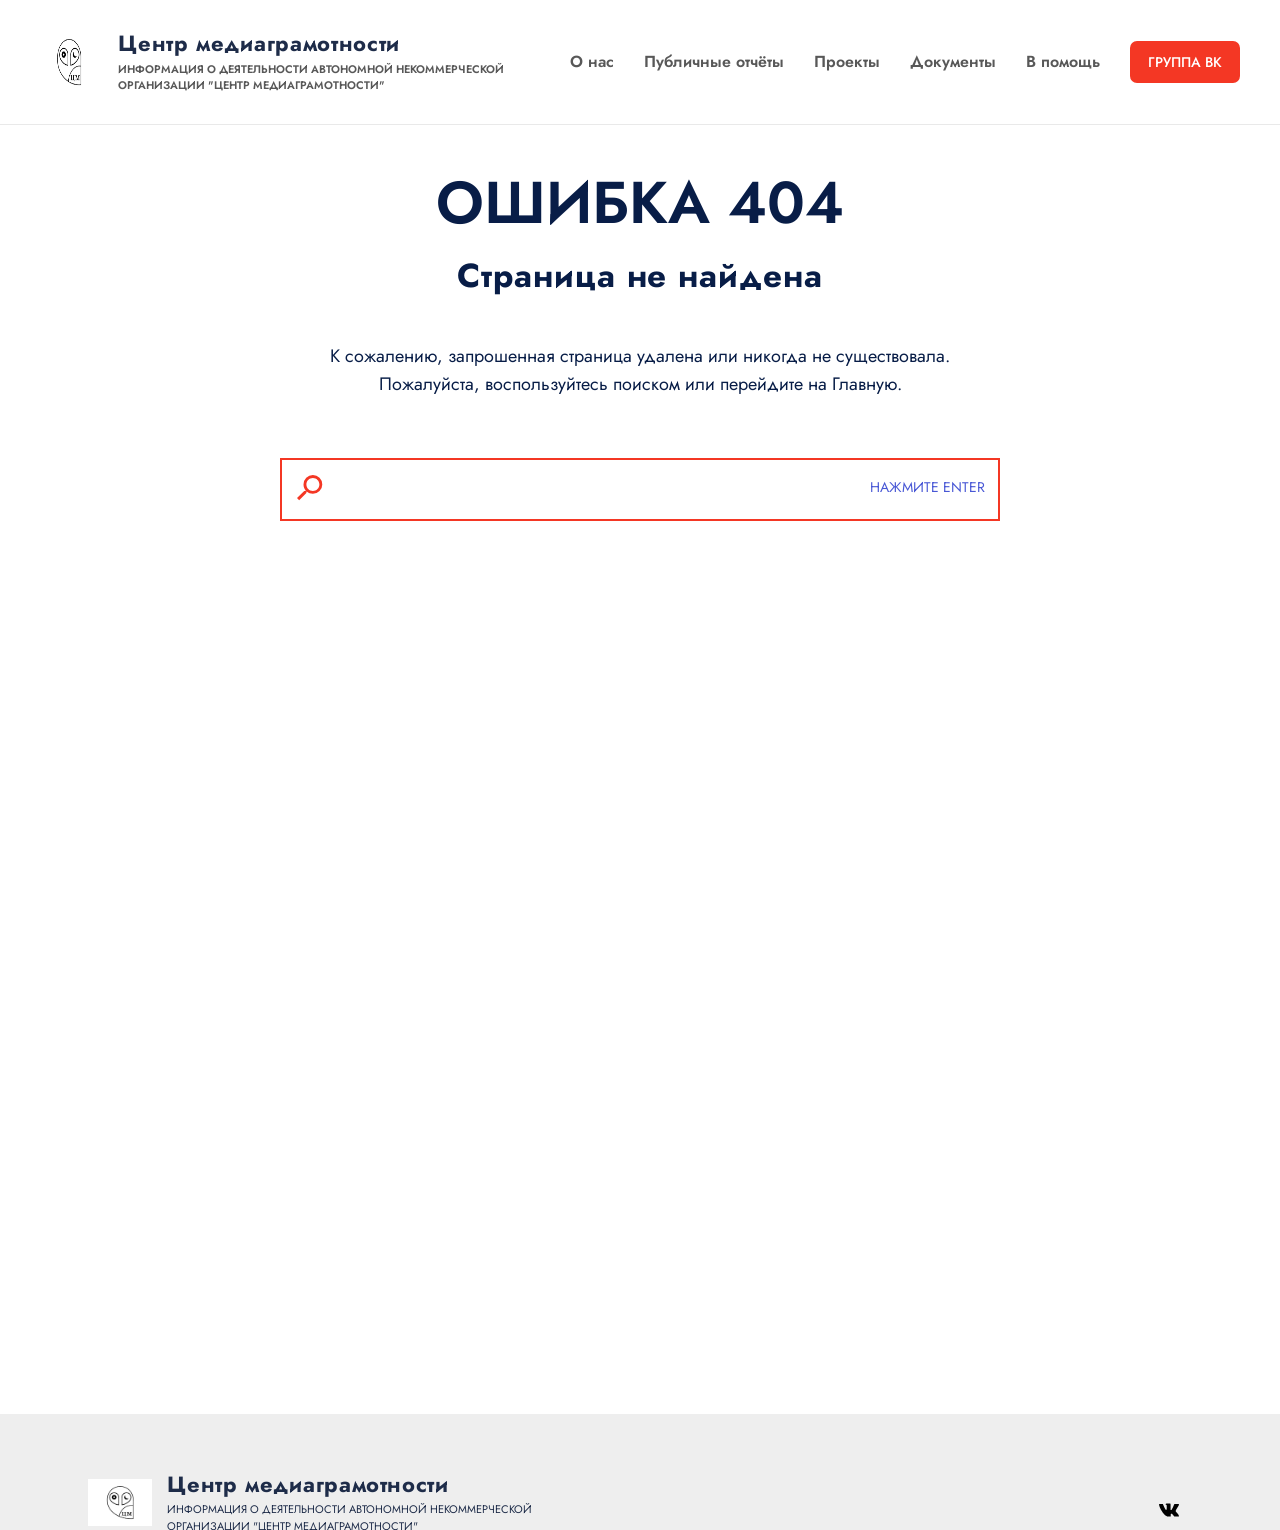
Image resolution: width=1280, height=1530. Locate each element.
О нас (592, 61)
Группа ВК (1185, 62)
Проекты (847, 61)
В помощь (1063, 61)
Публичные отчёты (714, 61)
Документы (953, 61)
